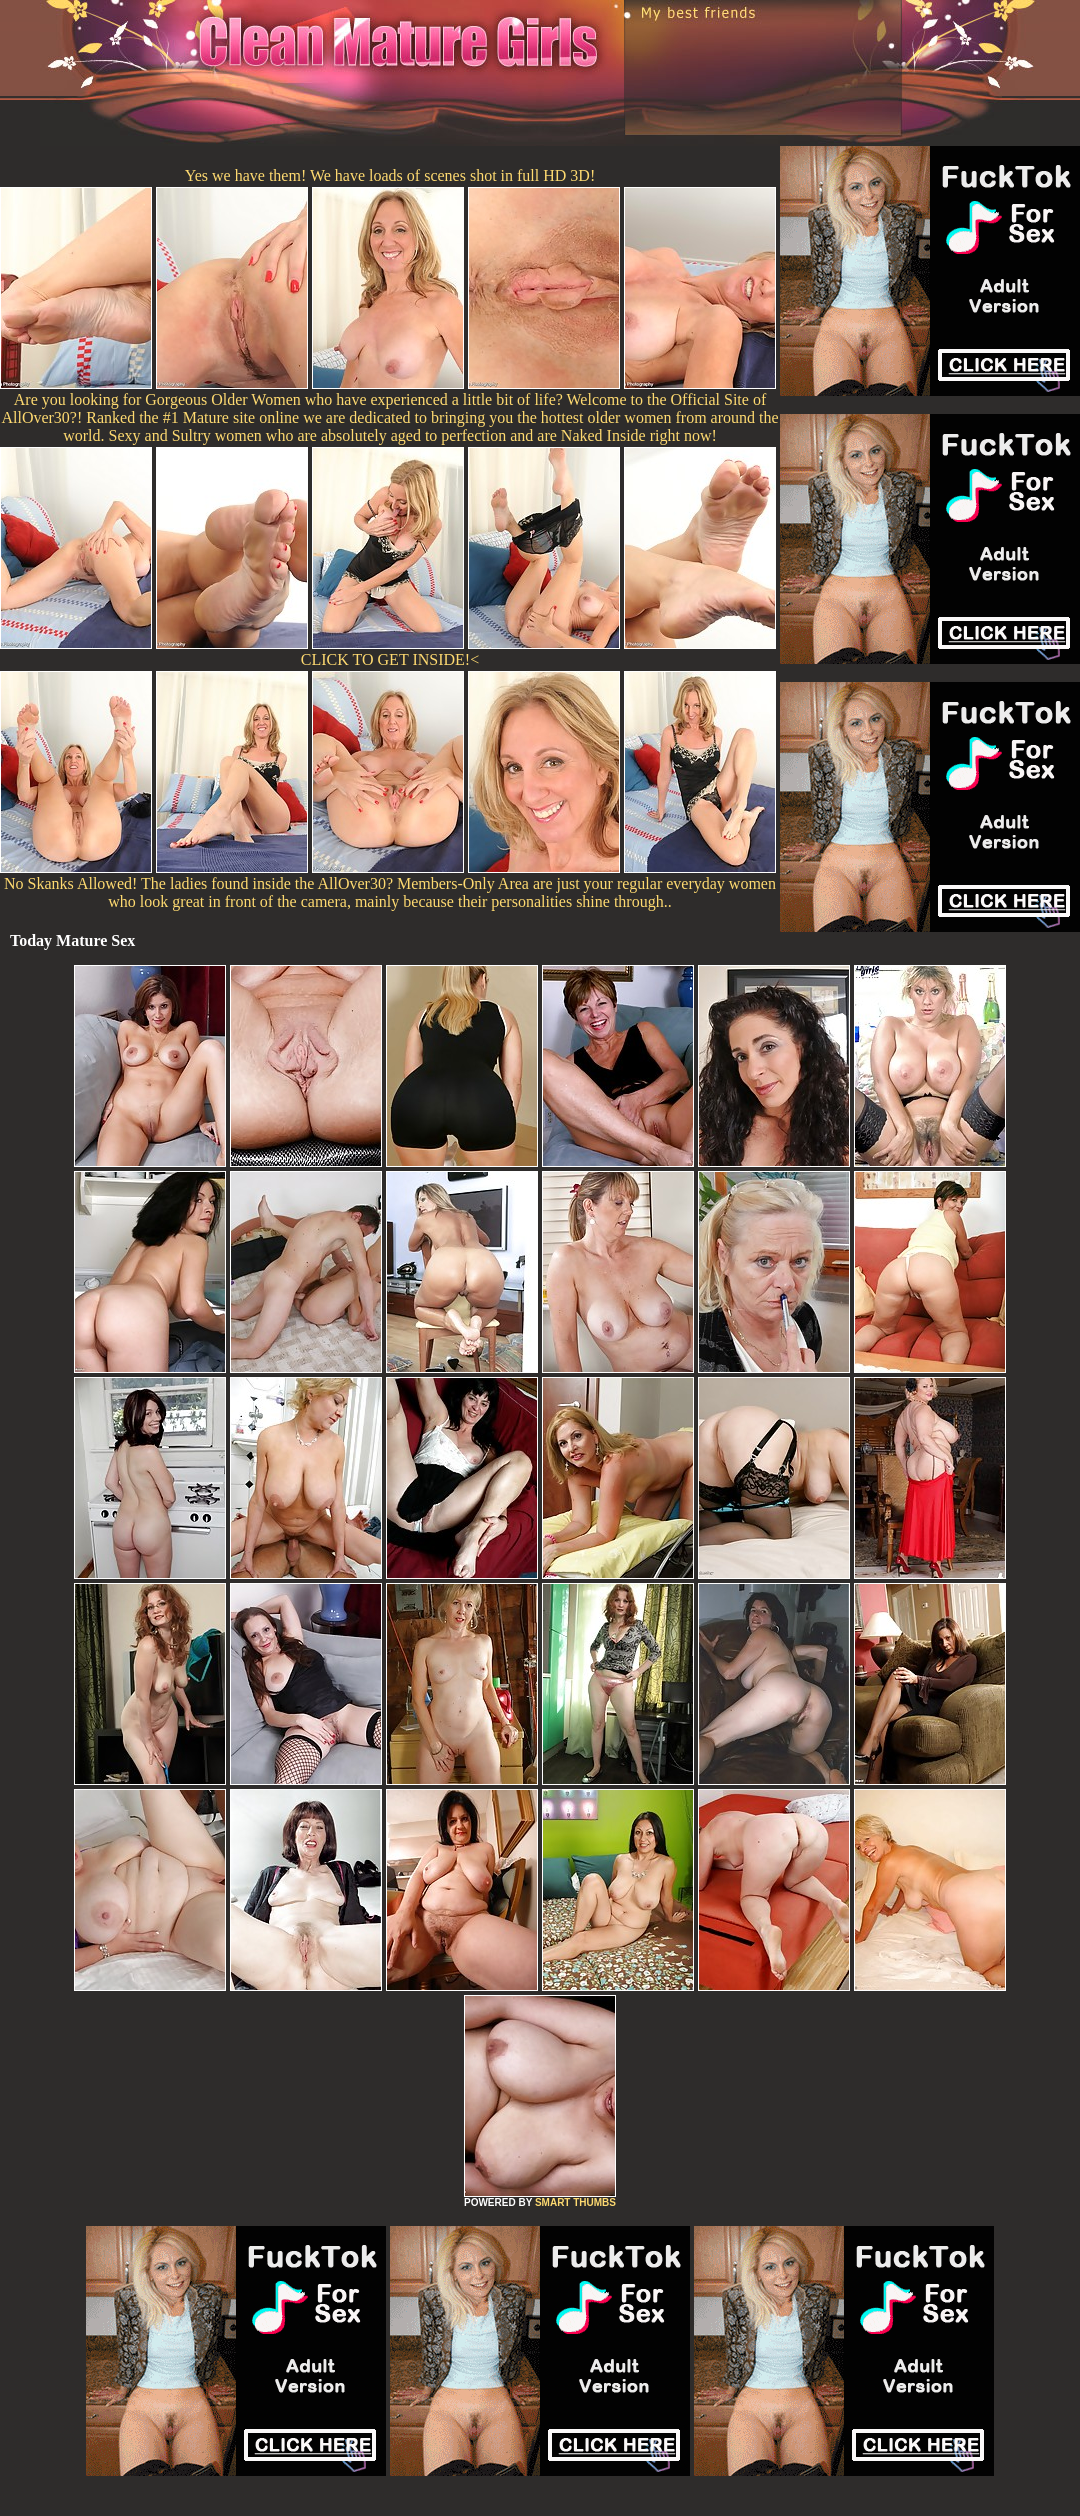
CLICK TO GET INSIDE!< (390, 659)
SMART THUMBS (575, 2202)
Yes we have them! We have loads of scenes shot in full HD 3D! (390, 175)
